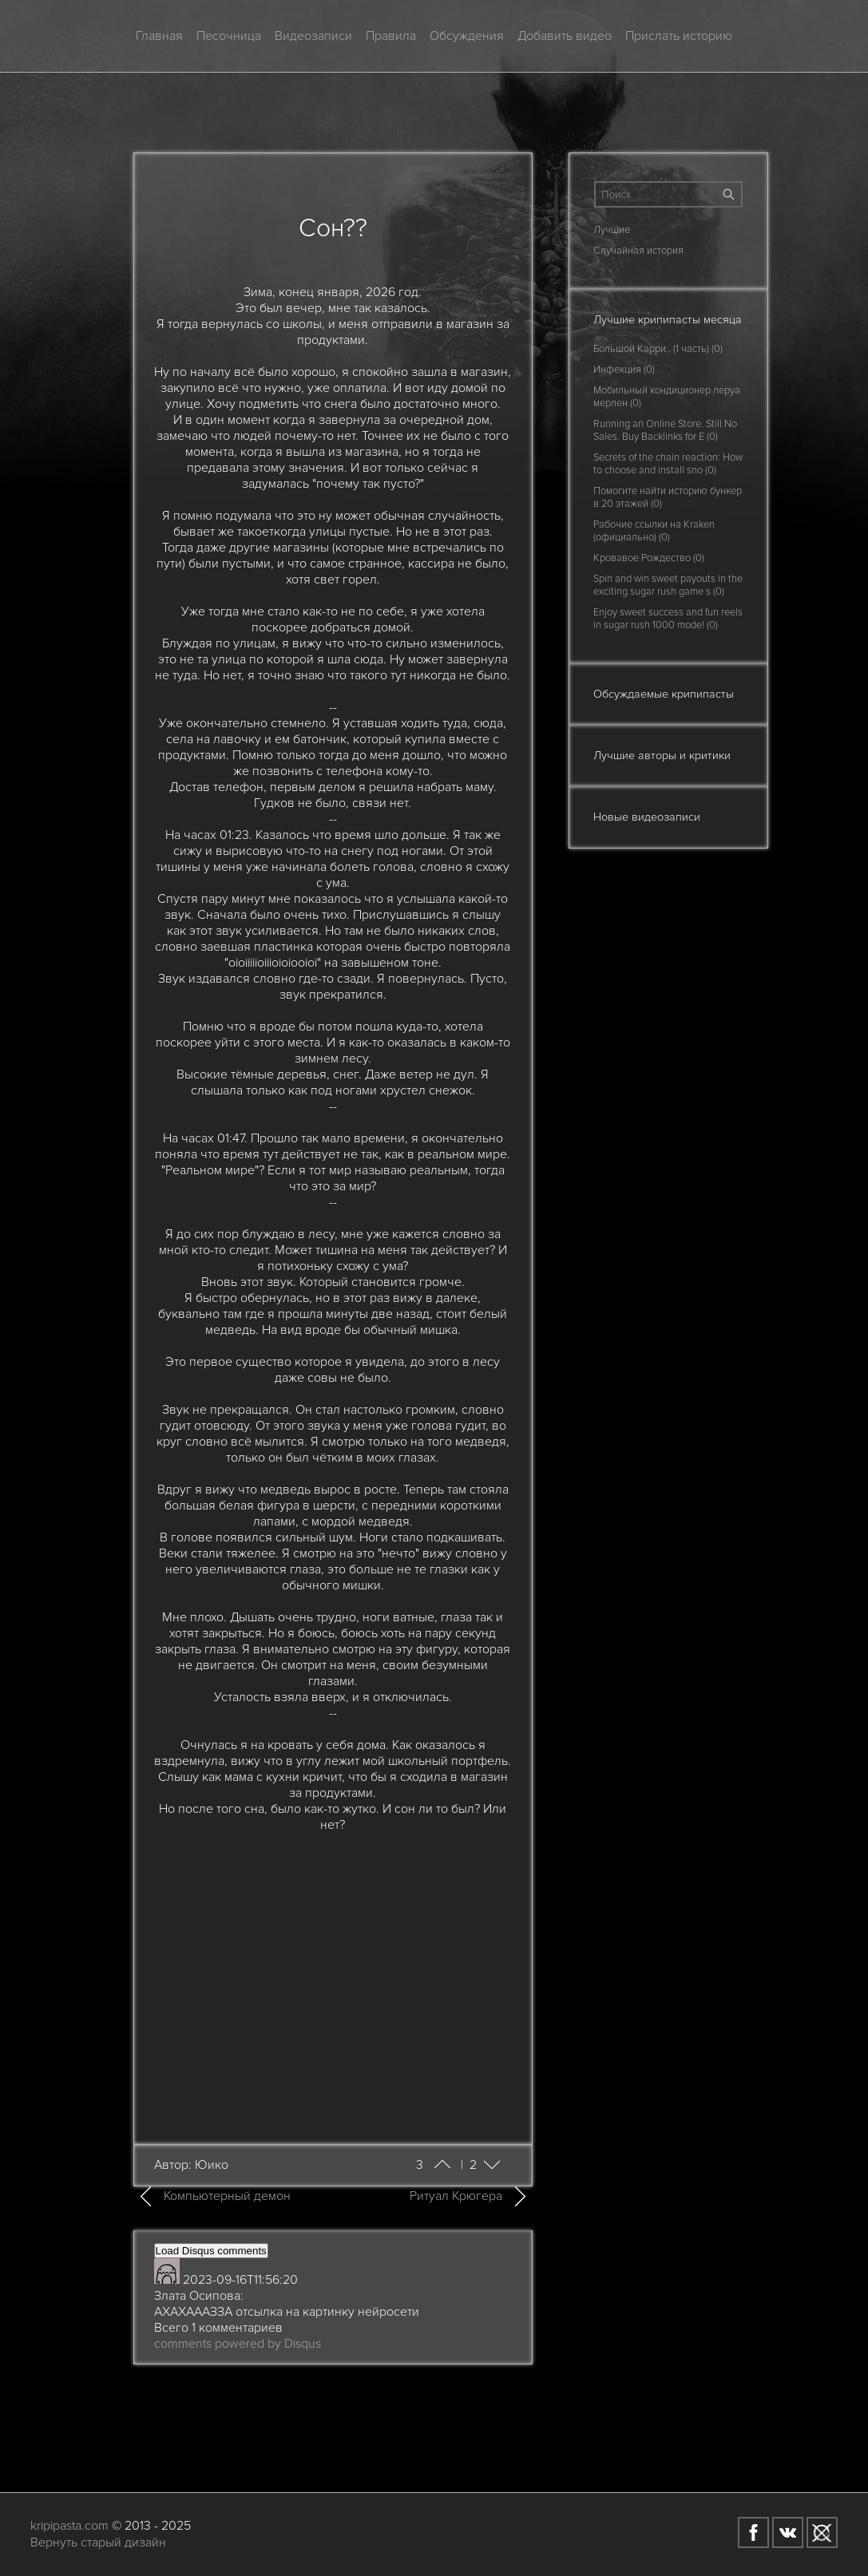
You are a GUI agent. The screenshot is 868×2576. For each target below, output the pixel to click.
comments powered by (237, 2344)
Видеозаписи (313, 36)
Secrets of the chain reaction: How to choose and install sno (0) (668, 464)
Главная (159, 36)
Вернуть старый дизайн (98, 2542)
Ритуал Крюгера (456, 2196)
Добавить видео (564, 36)
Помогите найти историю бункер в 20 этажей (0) (667, 497)
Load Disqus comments (211, 2251)
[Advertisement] (333, 1978)
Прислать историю (678, 36)
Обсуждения (467, 36)
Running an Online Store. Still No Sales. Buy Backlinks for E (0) (665, 430)
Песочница (228, 36)
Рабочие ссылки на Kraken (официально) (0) (654, 531)
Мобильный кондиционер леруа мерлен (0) (666, 397)
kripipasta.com (69, 2526)
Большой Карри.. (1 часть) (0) (658, 348)
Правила (391, 36)
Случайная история (638, 250)
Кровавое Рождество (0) (648, 558)
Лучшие (611, 230)
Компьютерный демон (227, 2196)
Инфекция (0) (624, 369)
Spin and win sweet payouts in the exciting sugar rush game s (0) (668, 585)
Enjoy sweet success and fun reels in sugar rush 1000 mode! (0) (668, 618)
